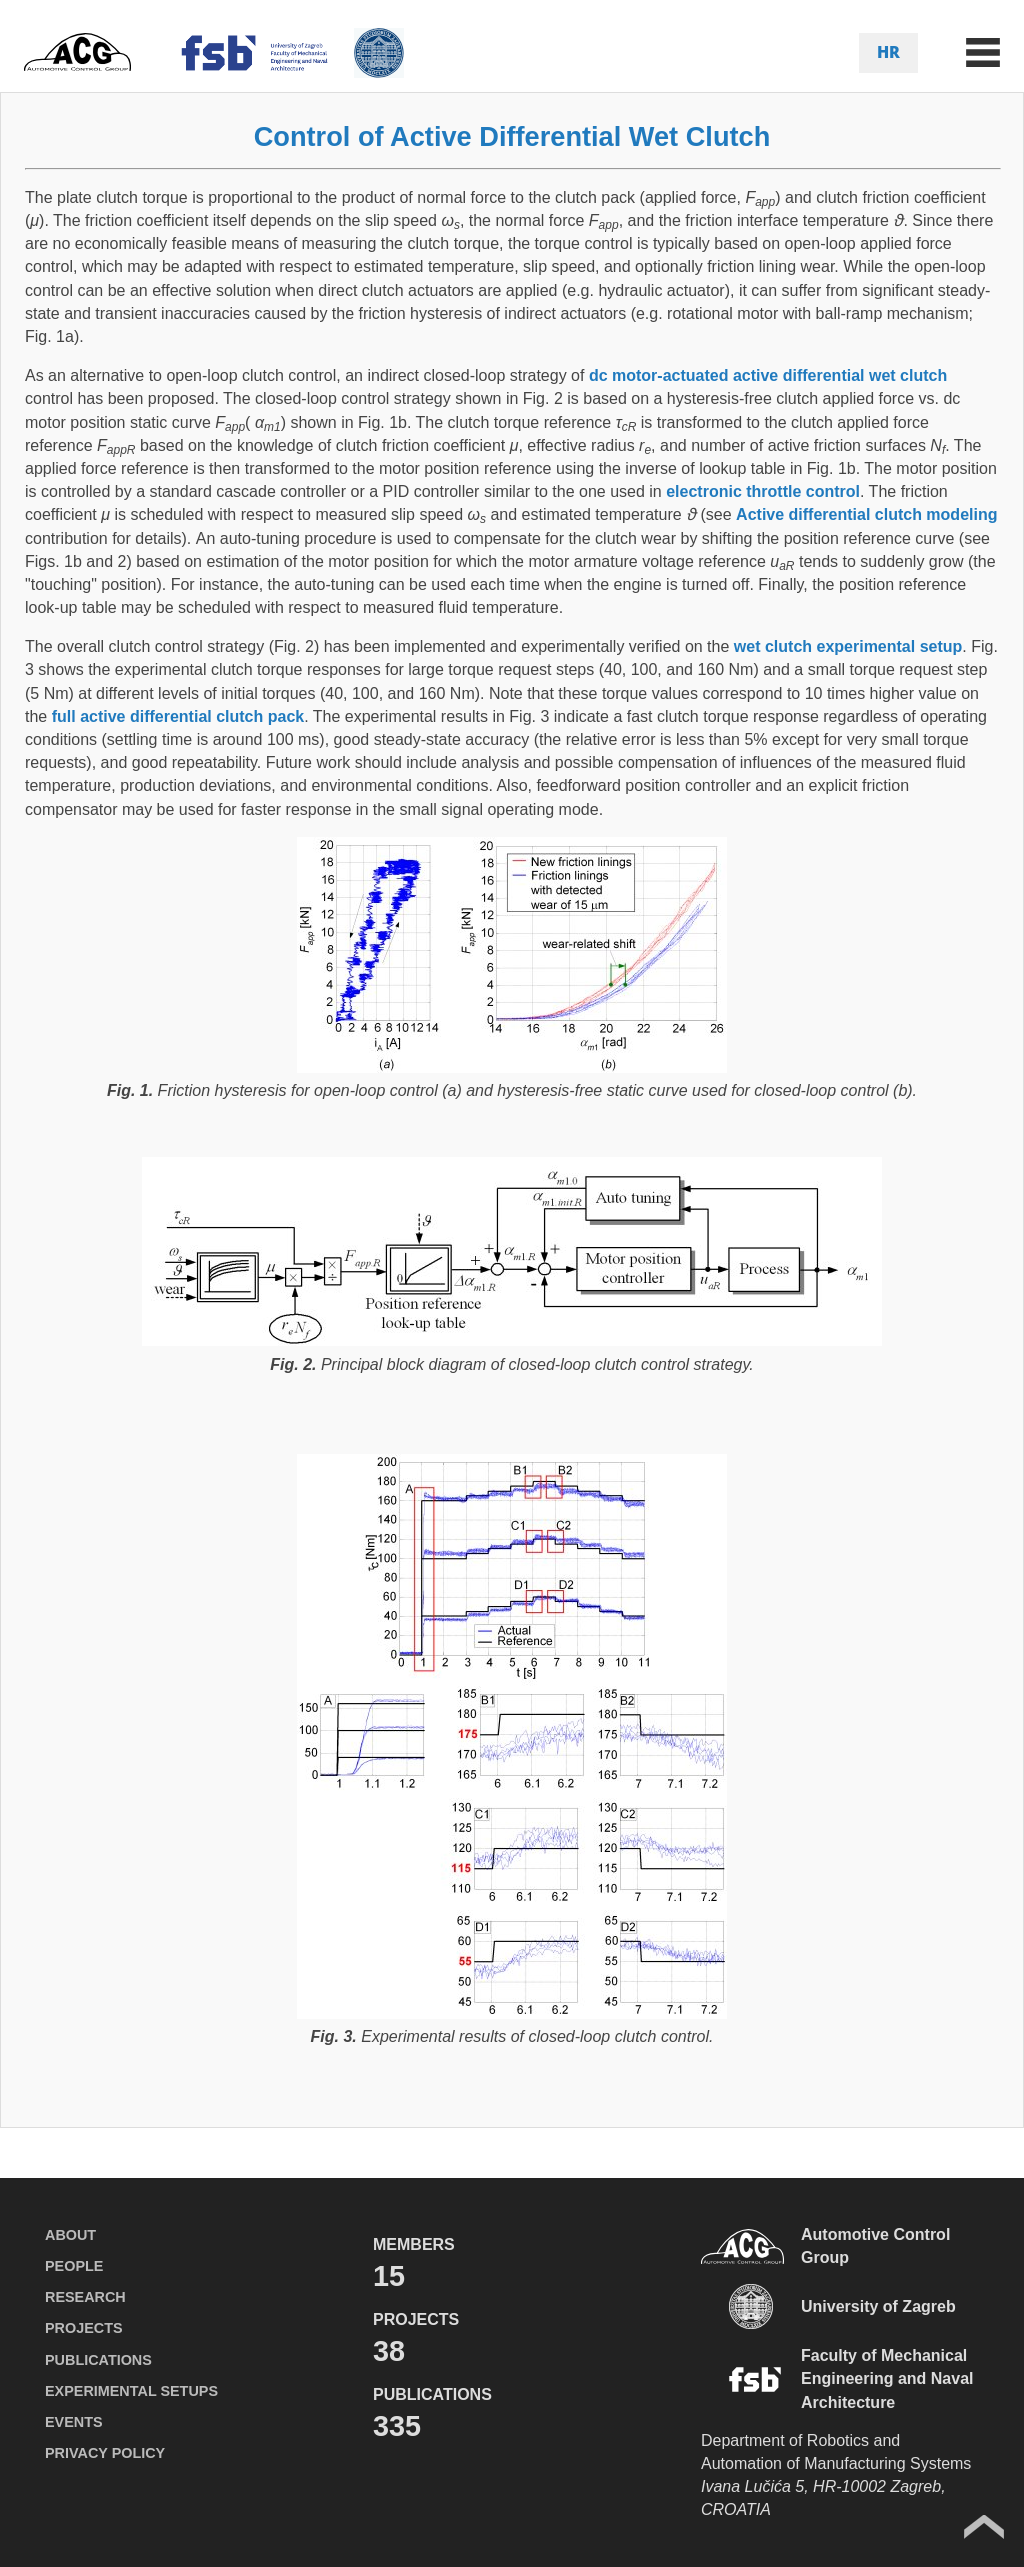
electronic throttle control (763, 491)
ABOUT (70, 2235)
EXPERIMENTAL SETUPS (131, 2391)
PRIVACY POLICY (105, 2453)
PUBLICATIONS (98, 2360)
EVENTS (74, 2422)
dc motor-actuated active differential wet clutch (768, 375)
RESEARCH (85, 2297)
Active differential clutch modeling (866, 514)
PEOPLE (74, 2266)
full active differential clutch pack (178, 716)
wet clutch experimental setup (848, 646)
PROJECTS (84, 2328)
